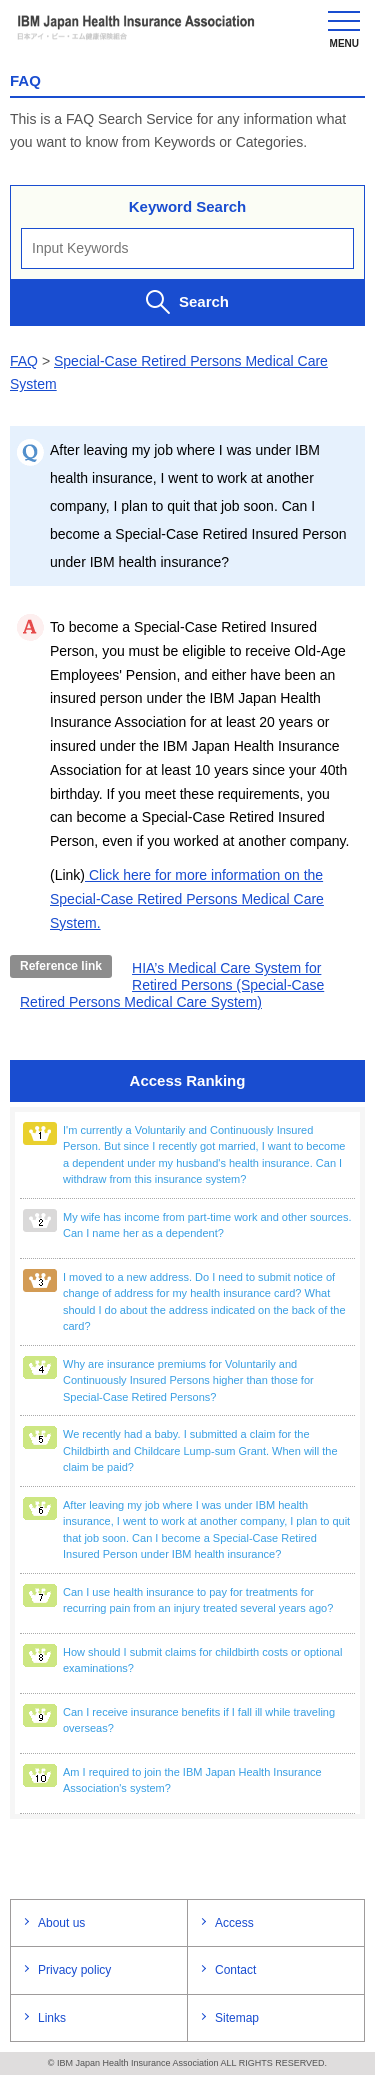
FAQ (24, 361)
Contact (235, 1970)
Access (234, 1923)
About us (61, 1923)
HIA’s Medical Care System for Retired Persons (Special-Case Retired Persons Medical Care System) (172, 985)
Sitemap (237, 2018)
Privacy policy (74, 1970)
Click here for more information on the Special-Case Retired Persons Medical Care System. (187, 899)
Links (52, 2018)
